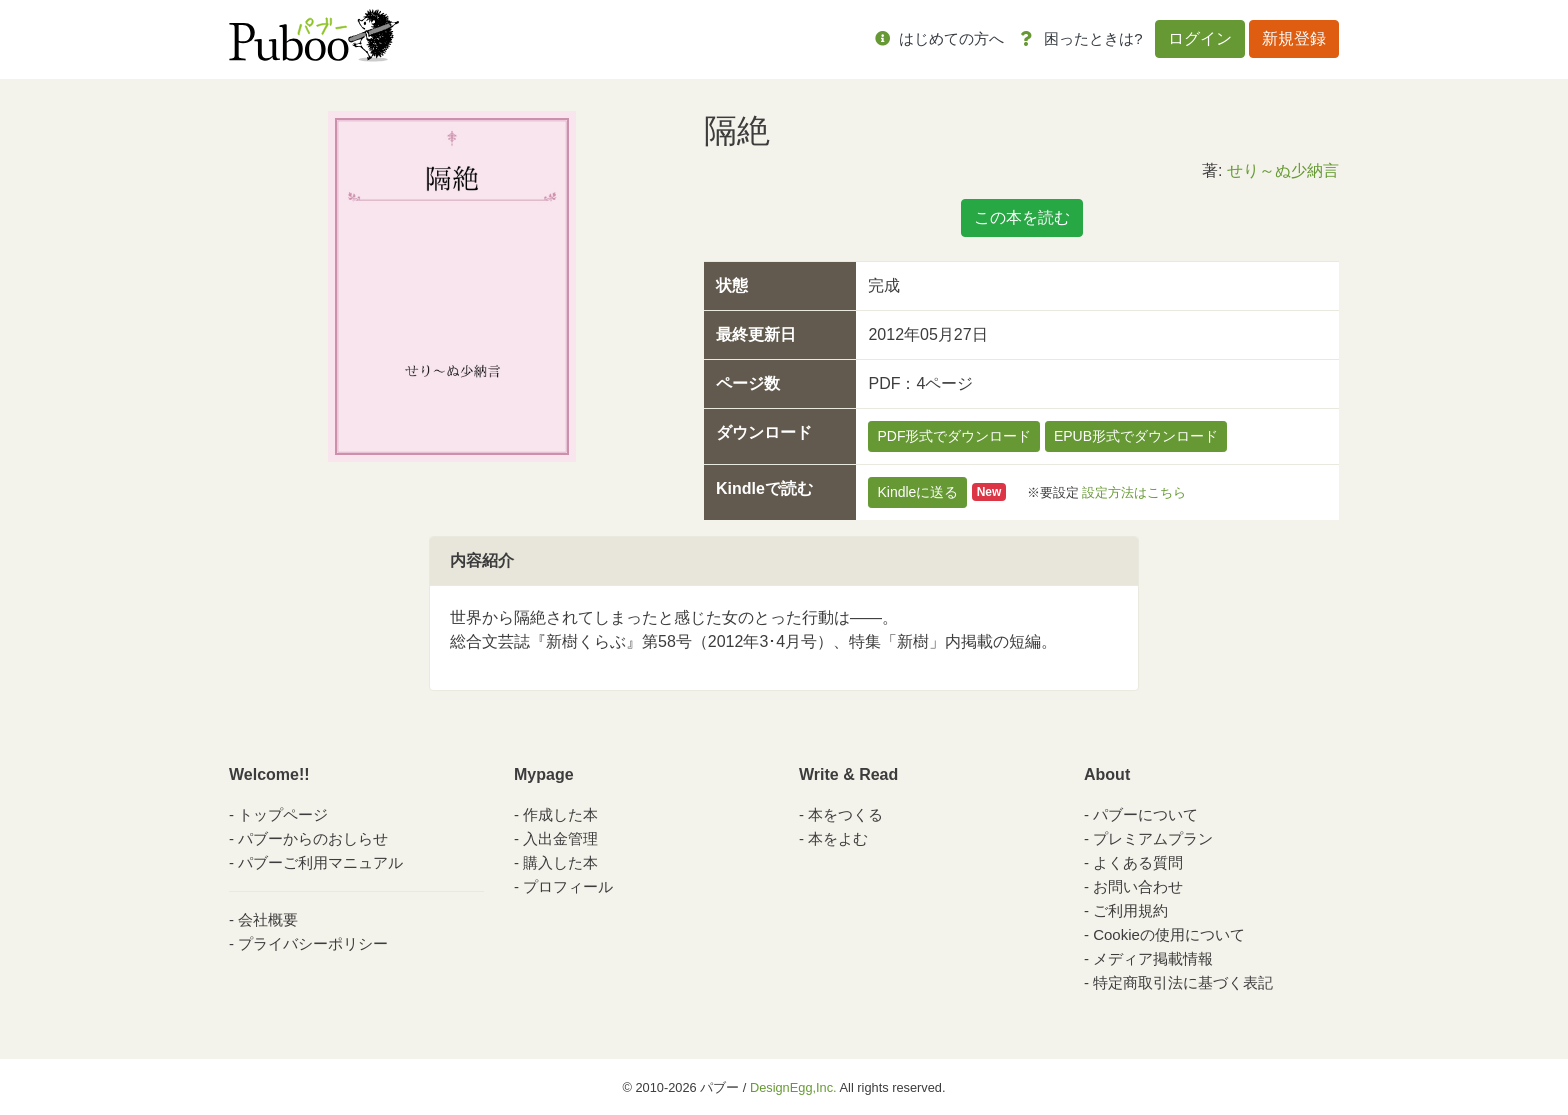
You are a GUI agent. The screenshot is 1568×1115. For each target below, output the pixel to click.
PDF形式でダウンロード (954, 436)
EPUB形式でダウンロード (1136, 436)
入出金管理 (560, 838)
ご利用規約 (1130, 910)
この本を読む (1022, 217)
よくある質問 (1138, 862)
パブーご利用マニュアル (320, 862)
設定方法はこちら (1134, 491)
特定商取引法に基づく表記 (1183, 982)
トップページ (283, 814)
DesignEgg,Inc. (793, 1087)
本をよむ (838, 838)
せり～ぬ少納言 (1283, 170)
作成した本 (560, 814)
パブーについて (1145, 814)
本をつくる (845, 814)
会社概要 (268, 919)
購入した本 (560, 862)
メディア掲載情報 (1153, 958)
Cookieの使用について (1169, 934)
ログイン (1200, 38)
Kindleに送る (917, 492)
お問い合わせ (1138, 886)
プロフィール (568, 886)
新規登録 (1294, 38)
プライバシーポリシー (313, 943)
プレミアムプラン (1153, 838)
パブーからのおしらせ (313, 838)
